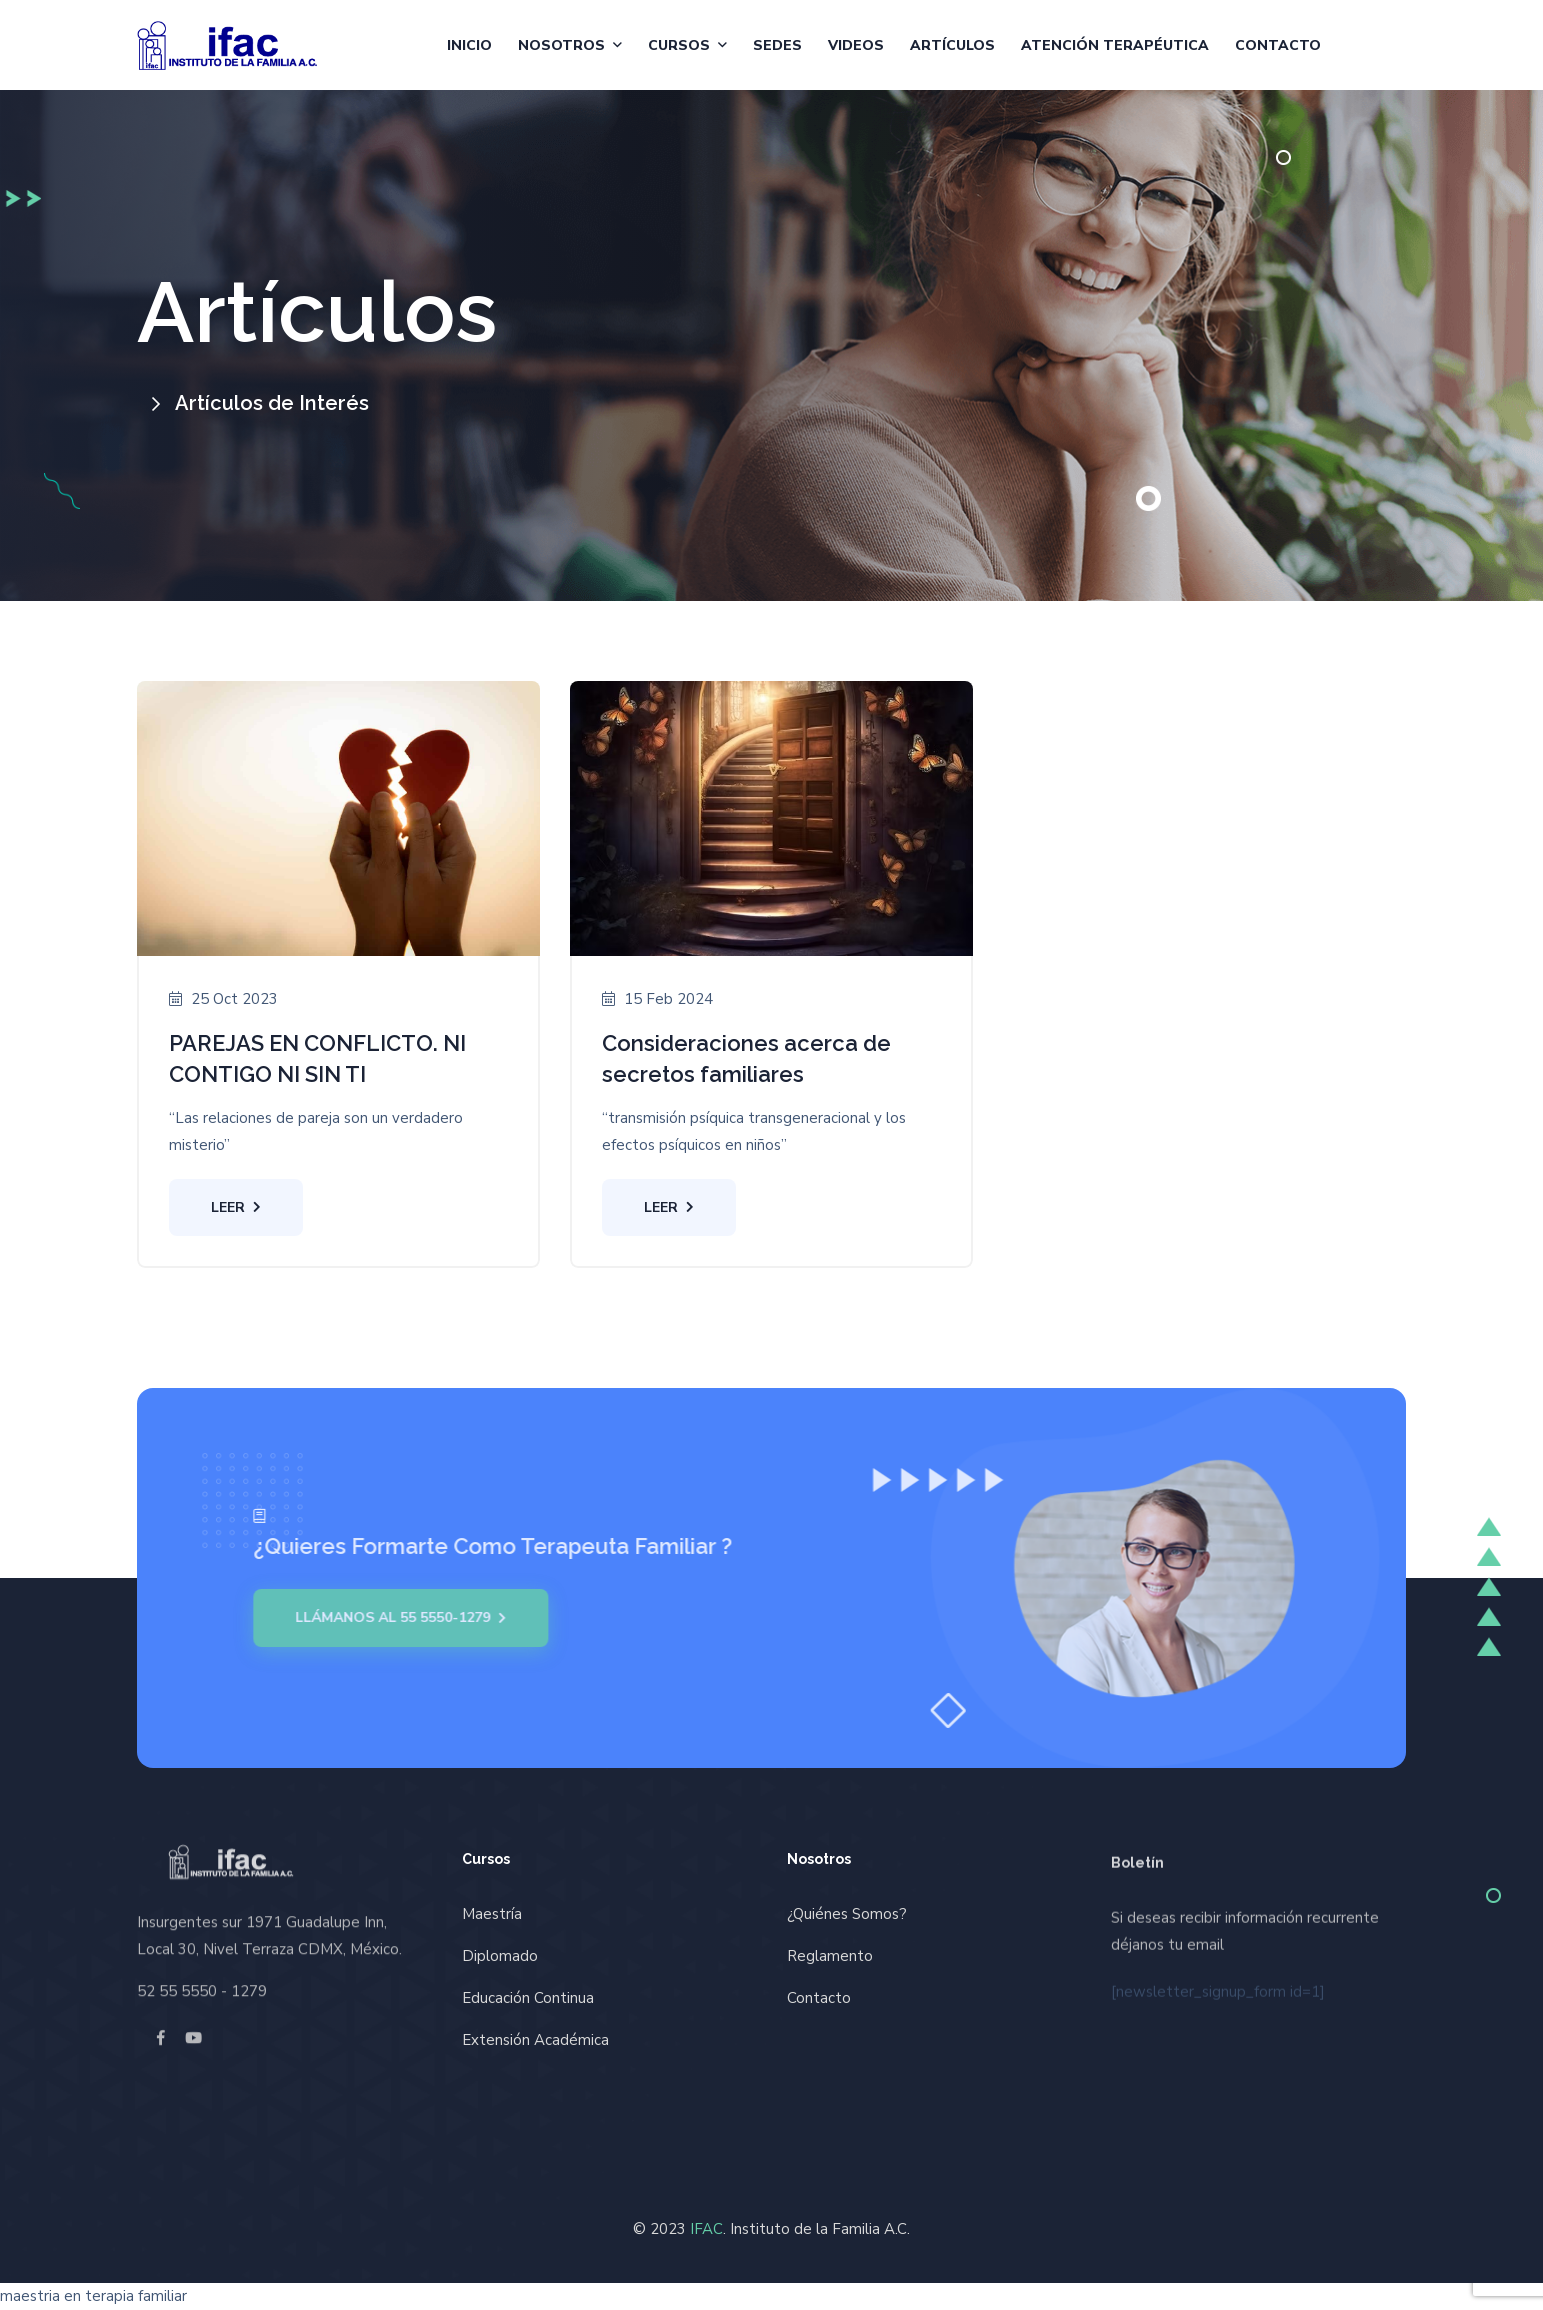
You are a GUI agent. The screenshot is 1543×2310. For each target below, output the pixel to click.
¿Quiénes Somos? (847, 1914)
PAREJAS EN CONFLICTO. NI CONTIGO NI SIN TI (317, 1058)
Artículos (952, 45)
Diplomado (500, 1956)
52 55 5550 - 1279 (202, 1983)
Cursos (679, 45)
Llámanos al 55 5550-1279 (392, 1618)
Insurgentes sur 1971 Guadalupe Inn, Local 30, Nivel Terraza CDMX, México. (269, 1927)
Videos (856, 45)
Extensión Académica (535, 2040)
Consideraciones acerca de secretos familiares (746, 1058)
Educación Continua (528, 1998)
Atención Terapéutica (1115, 45)
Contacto (1278, 45)
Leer (236, 1207)
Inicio (469, 45)
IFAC (706, 2229)
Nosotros (561, 45)
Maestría (492, 1914)
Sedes (777, 45)
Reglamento (830, 1956)
